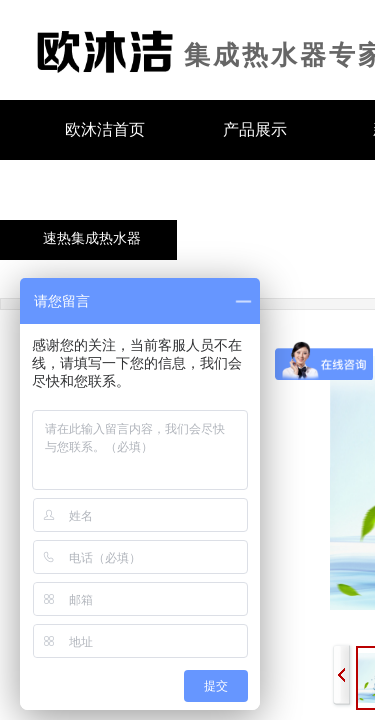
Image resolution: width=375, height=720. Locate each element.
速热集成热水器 (92, 238)
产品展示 (255, 129)
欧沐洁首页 (105, 129)
